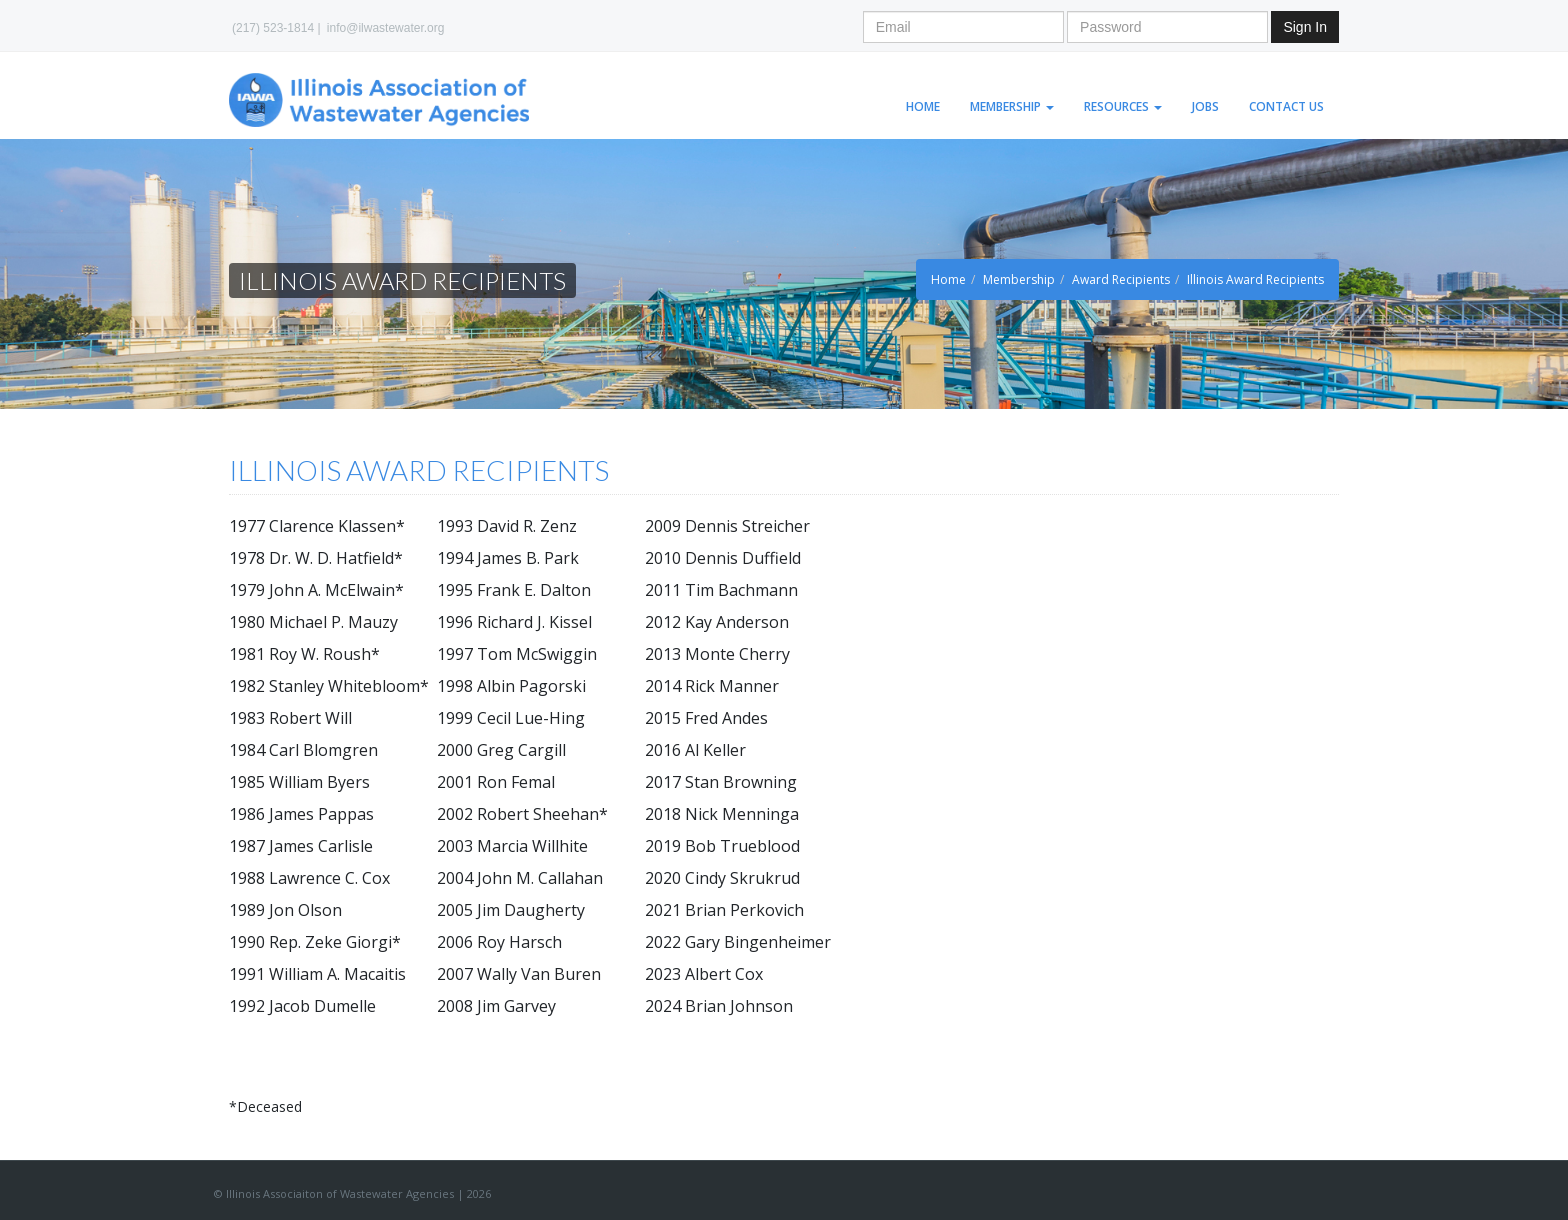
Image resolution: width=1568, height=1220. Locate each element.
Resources (1123, 106)
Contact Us (1286, 106)
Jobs (1205, 106)
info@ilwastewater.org (386, 28)
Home (923, 106)
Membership (1012, 106)
